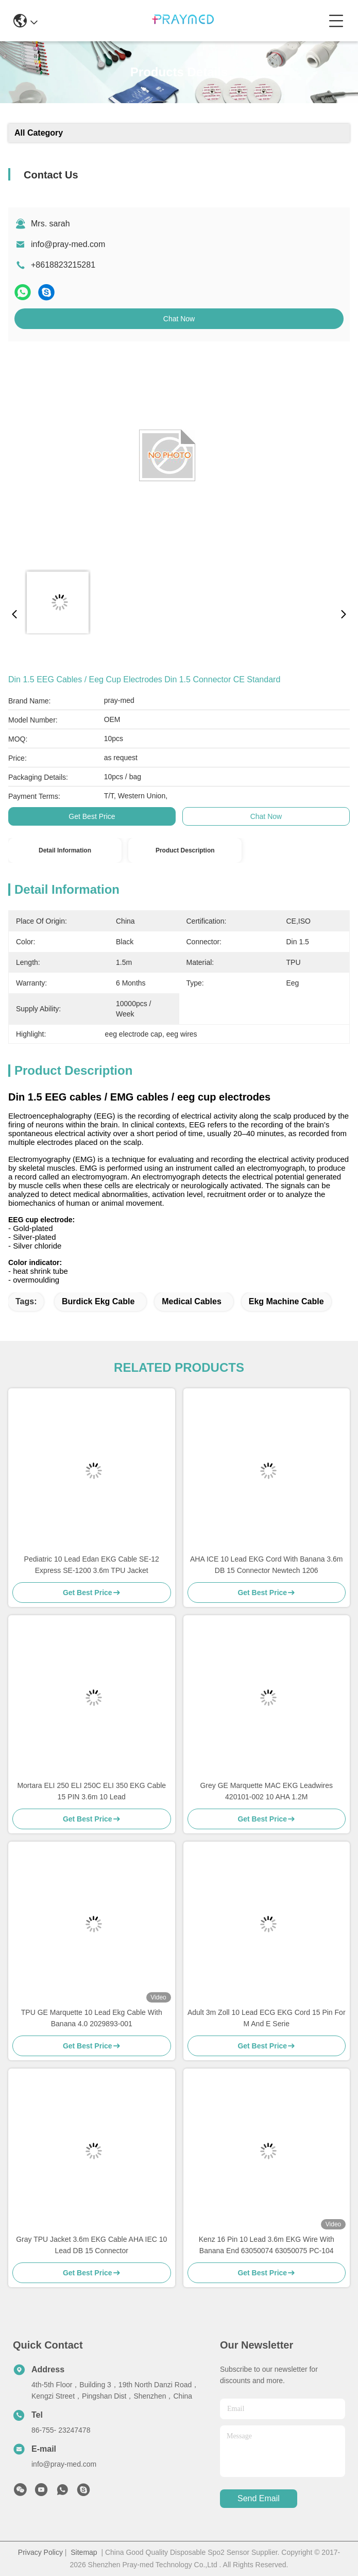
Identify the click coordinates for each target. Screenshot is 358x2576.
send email (258, 2498)
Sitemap (84, 2552)
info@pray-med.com (68, 244)
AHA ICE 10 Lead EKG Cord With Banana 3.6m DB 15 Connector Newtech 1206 (266, 1564)
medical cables (191, 1301)
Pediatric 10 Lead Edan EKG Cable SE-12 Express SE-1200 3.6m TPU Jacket (91, 1564)
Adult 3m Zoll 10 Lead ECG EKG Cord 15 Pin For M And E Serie (266, 2018)
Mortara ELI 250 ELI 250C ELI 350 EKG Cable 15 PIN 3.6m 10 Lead (91, 1791)
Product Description (185, 850)
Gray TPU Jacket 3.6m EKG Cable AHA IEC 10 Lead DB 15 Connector (91, 2245)
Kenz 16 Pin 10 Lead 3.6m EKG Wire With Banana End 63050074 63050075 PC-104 (266, 2245)
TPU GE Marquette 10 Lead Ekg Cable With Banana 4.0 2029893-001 (91, 2018)
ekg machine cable (286, 1301)
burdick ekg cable (98, 1301)
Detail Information (65, 850)
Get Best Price (92, 816)
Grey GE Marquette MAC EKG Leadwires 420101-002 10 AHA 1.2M (266, 1791)
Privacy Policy (40, 2552)
